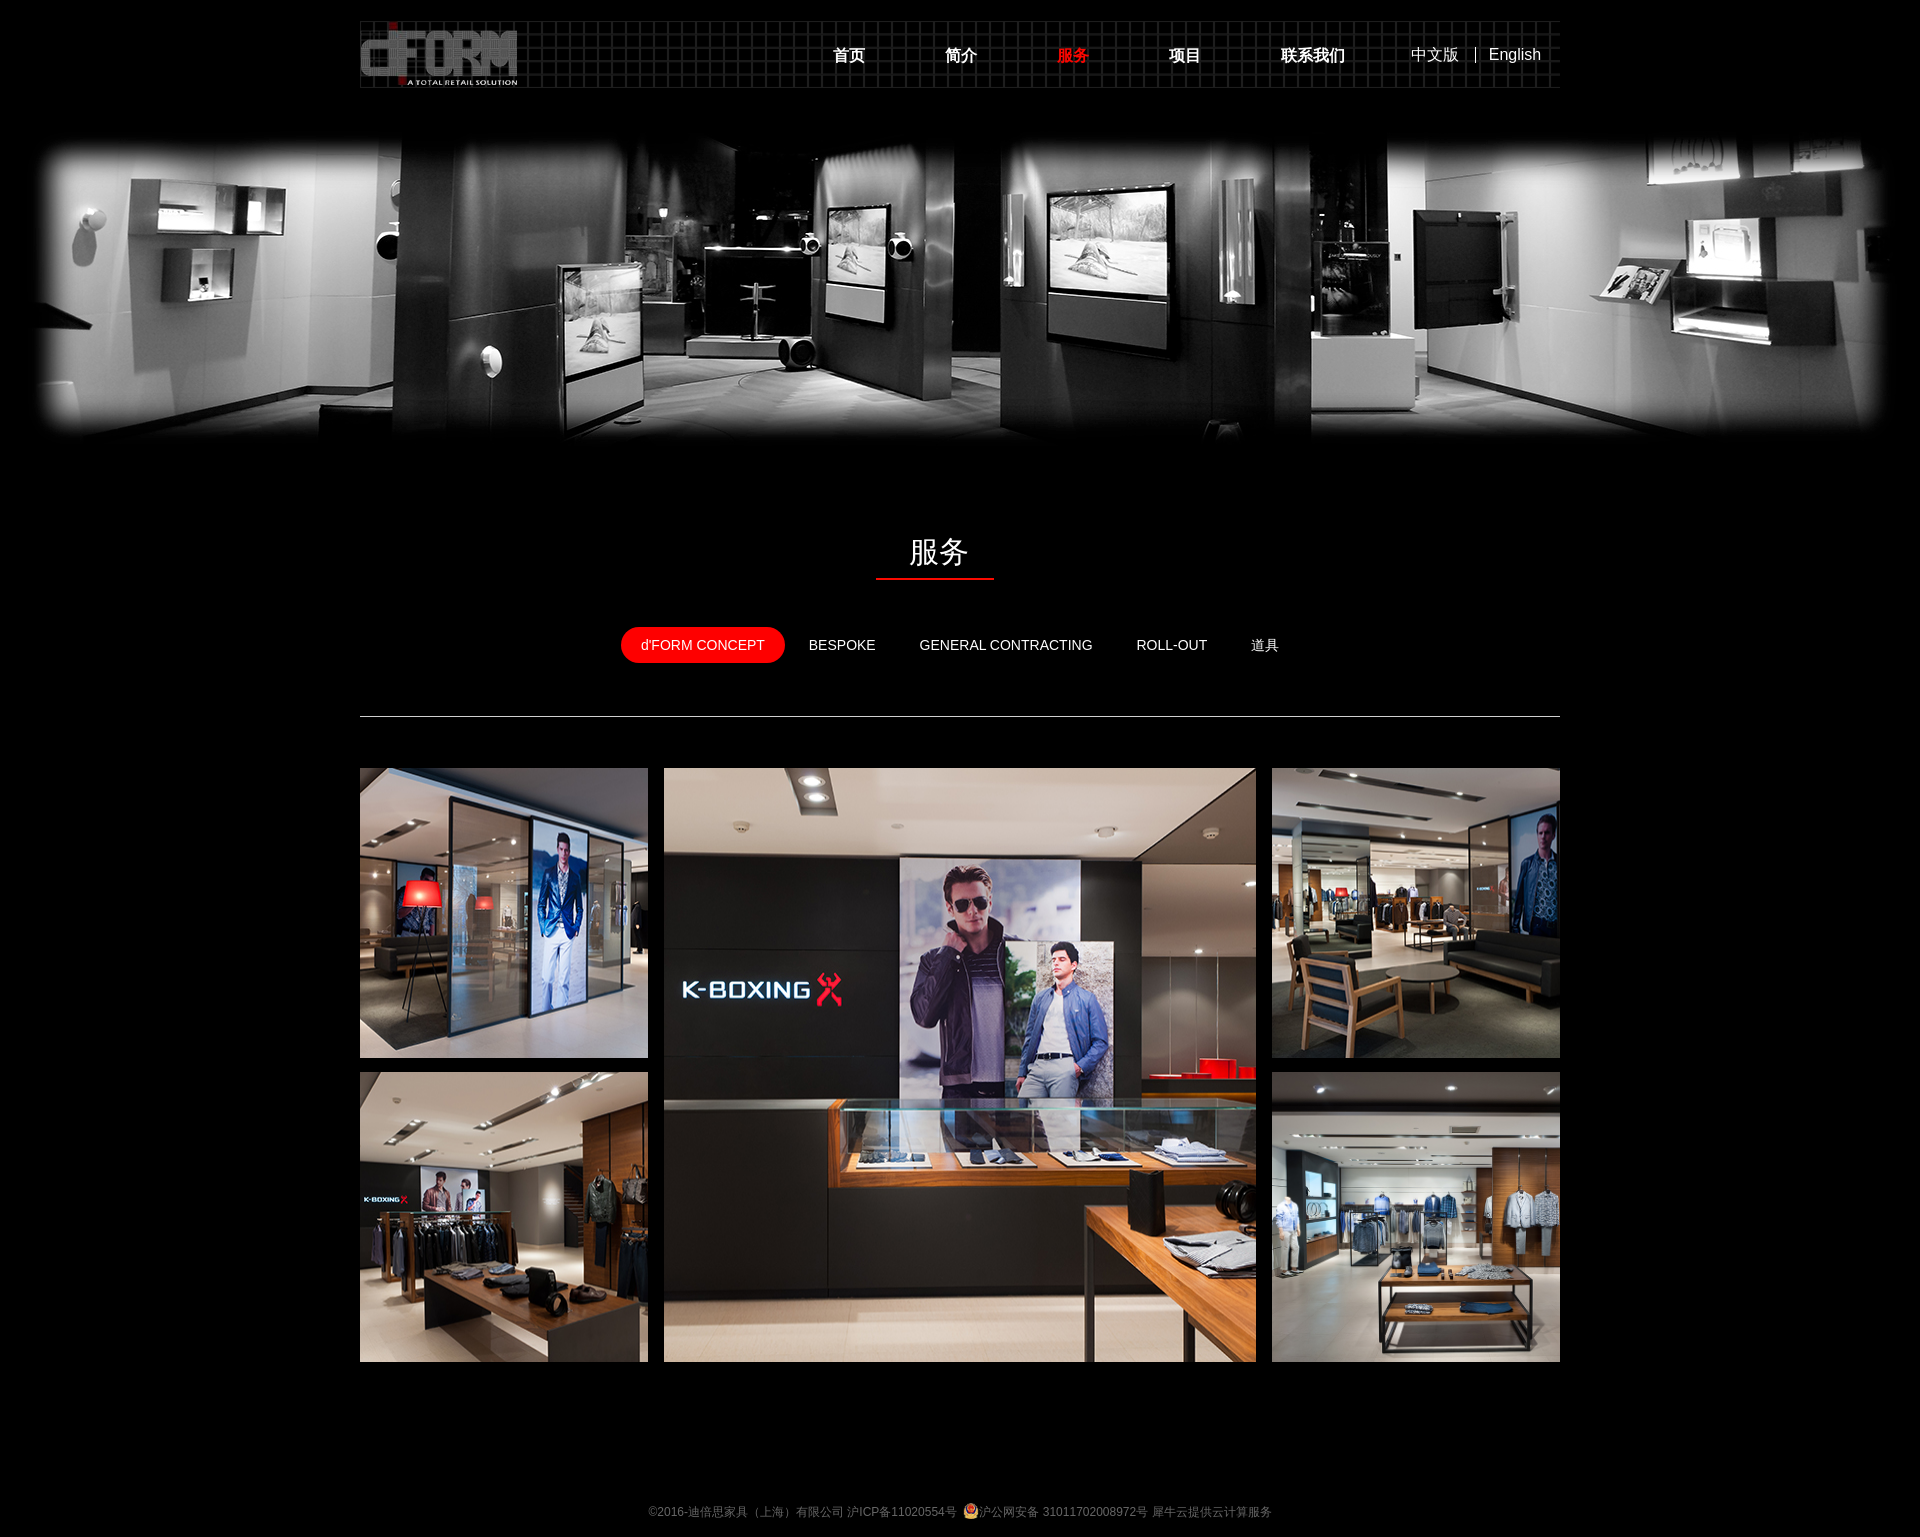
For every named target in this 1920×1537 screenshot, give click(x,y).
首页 (849, 55)
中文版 (1435, 55)
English (1515, 55)
